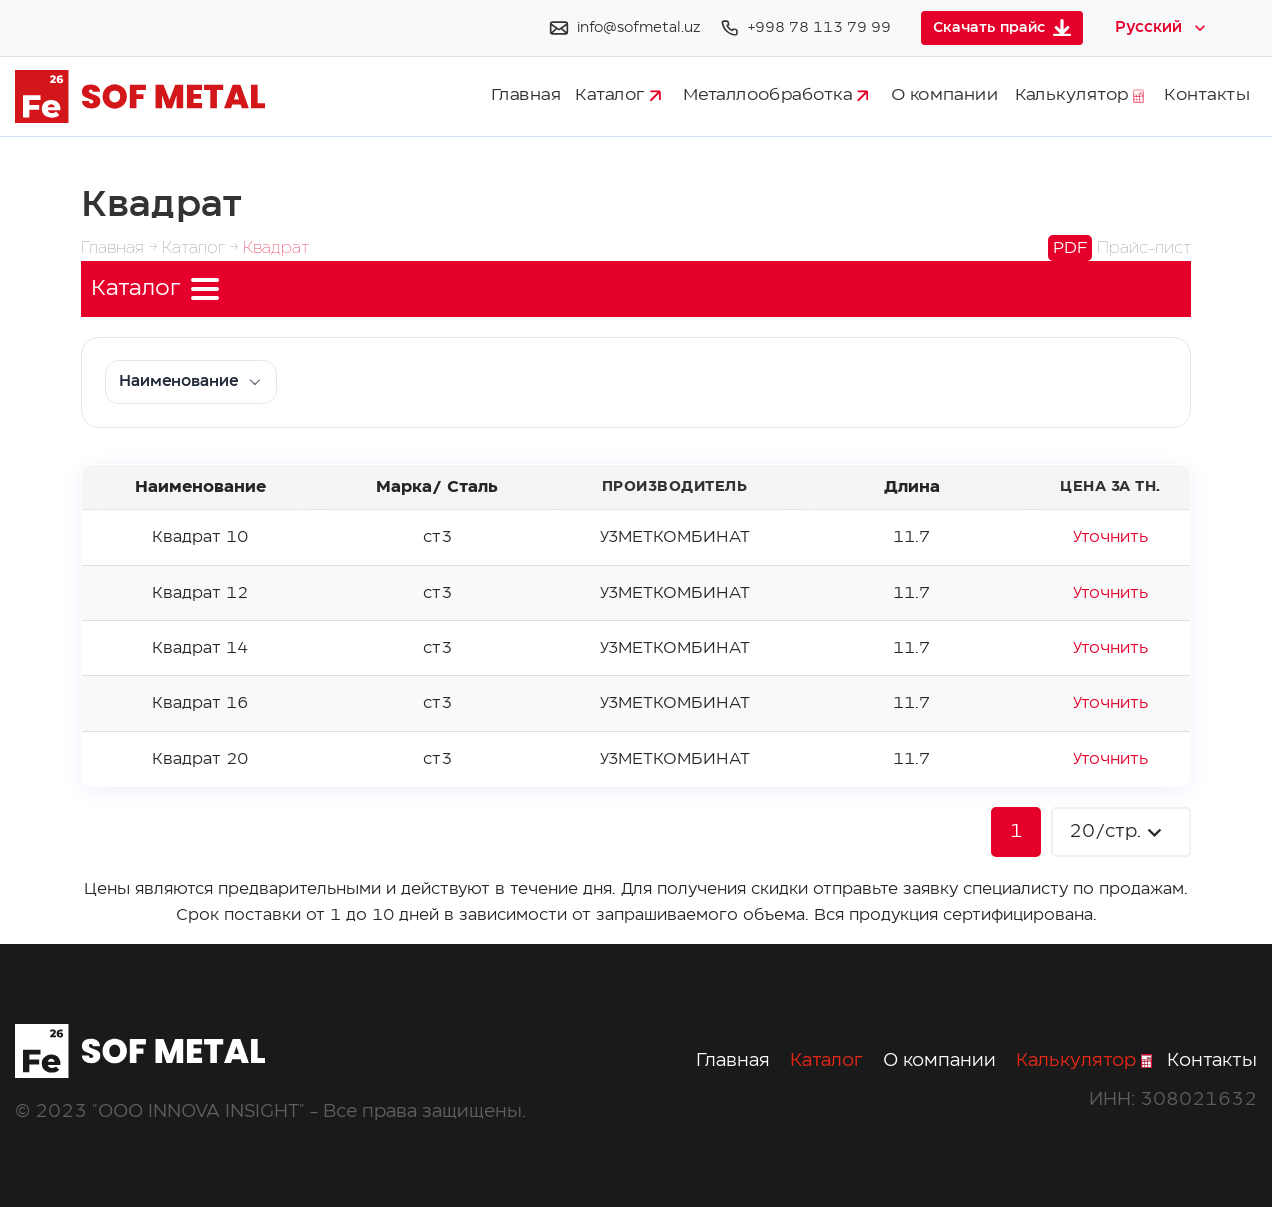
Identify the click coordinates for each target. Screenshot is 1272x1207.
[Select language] (1162, 28)
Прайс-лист (1119, 248)
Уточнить (1110, 537)
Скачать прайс (1002, 27)
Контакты (1207, 95)
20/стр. (1118, 832)
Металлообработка (775, 95)
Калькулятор (1079, 95)
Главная (526, 95)
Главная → (121, 248)
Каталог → (202, 248)
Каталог (618, 95)
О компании (944, 95)
